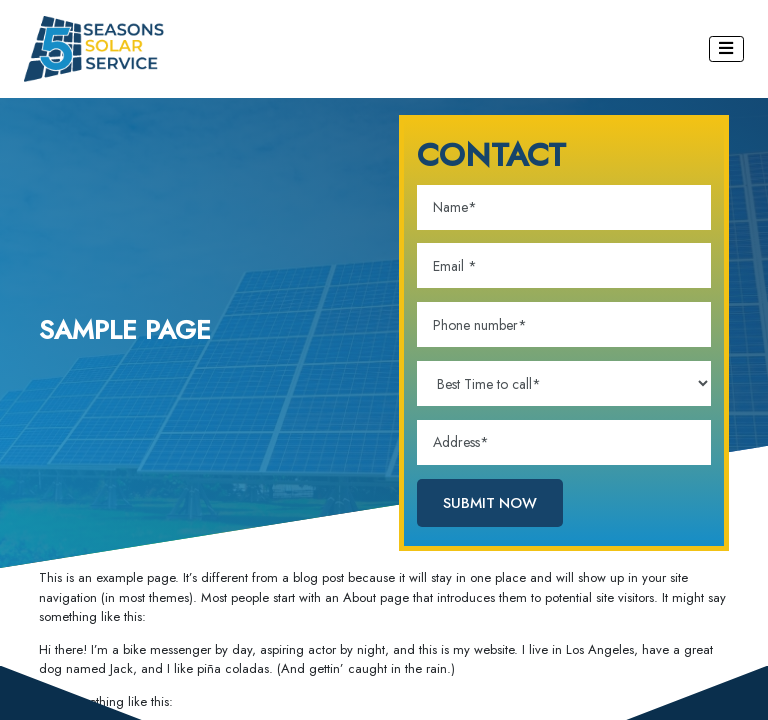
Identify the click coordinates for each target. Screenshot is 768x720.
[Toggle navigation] (727, 49)
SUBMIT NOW (490, 502)
